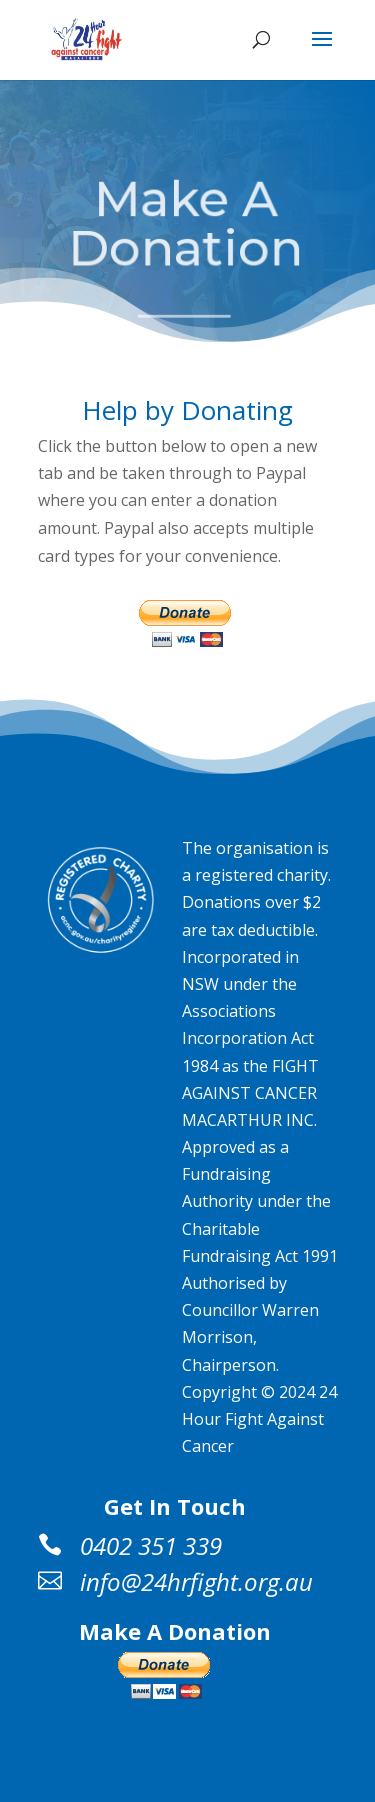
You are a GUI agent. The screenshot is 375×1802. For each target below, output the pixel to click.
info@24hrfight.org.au (196, 1581)
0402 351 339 (151, 1545)
